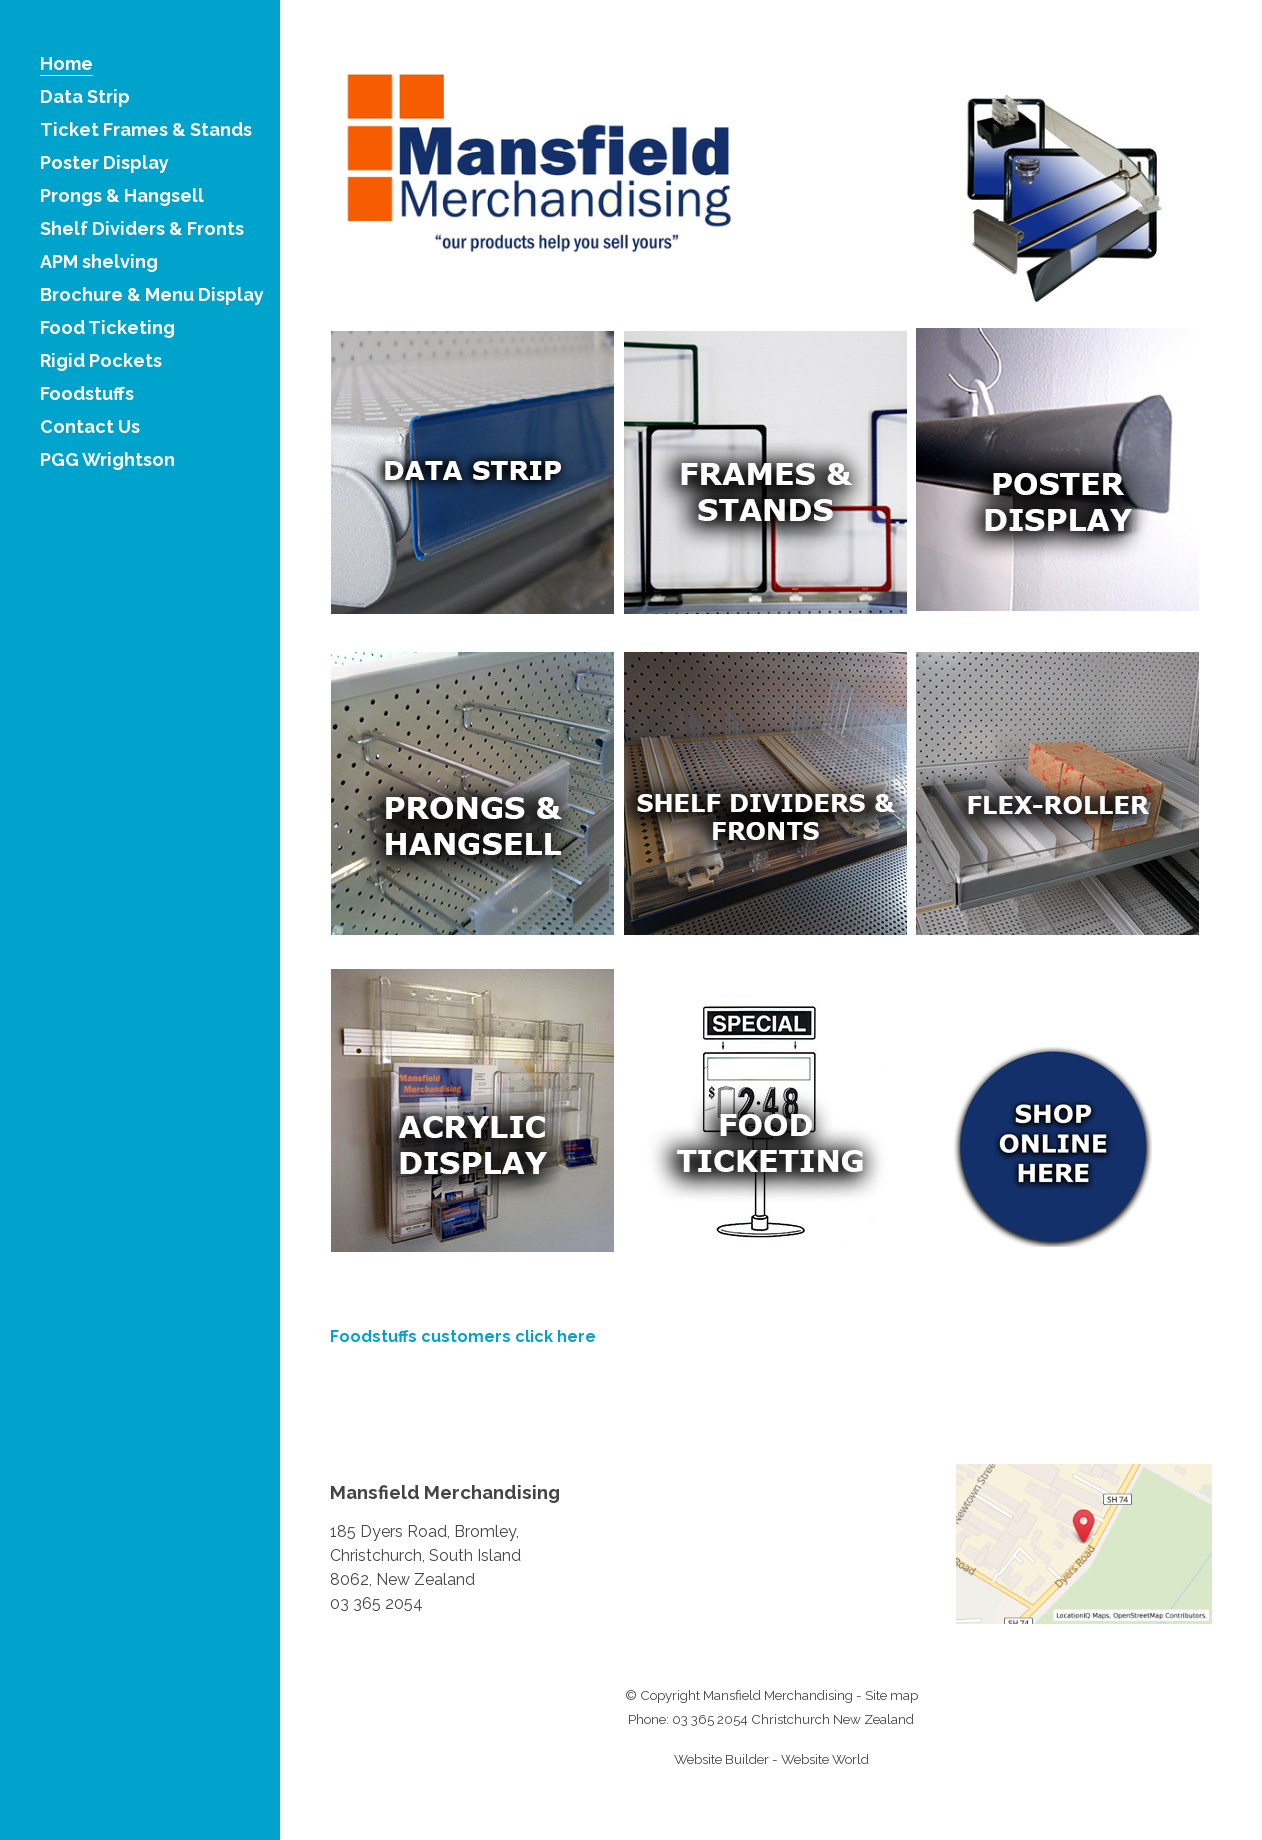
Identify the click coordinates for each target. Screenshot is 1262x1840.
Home (66, 64)
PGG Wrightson (107, 460)
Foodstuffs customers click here (463, 1336)
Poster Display (104, 163)
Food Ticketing (107, 328)
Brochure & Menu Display (152, 295)
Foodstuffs (87, 394)
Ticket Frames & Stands (146, 130)
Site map (891, 1695)
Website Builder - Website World (771, 1759)
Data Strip (85, 97)
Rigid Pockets (101, 361)
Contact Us (90, 427)
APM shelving (99, 262)
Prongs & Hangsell (122, 196)
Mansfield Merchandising (778, 1695)
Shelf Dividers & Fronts (142, 229)
